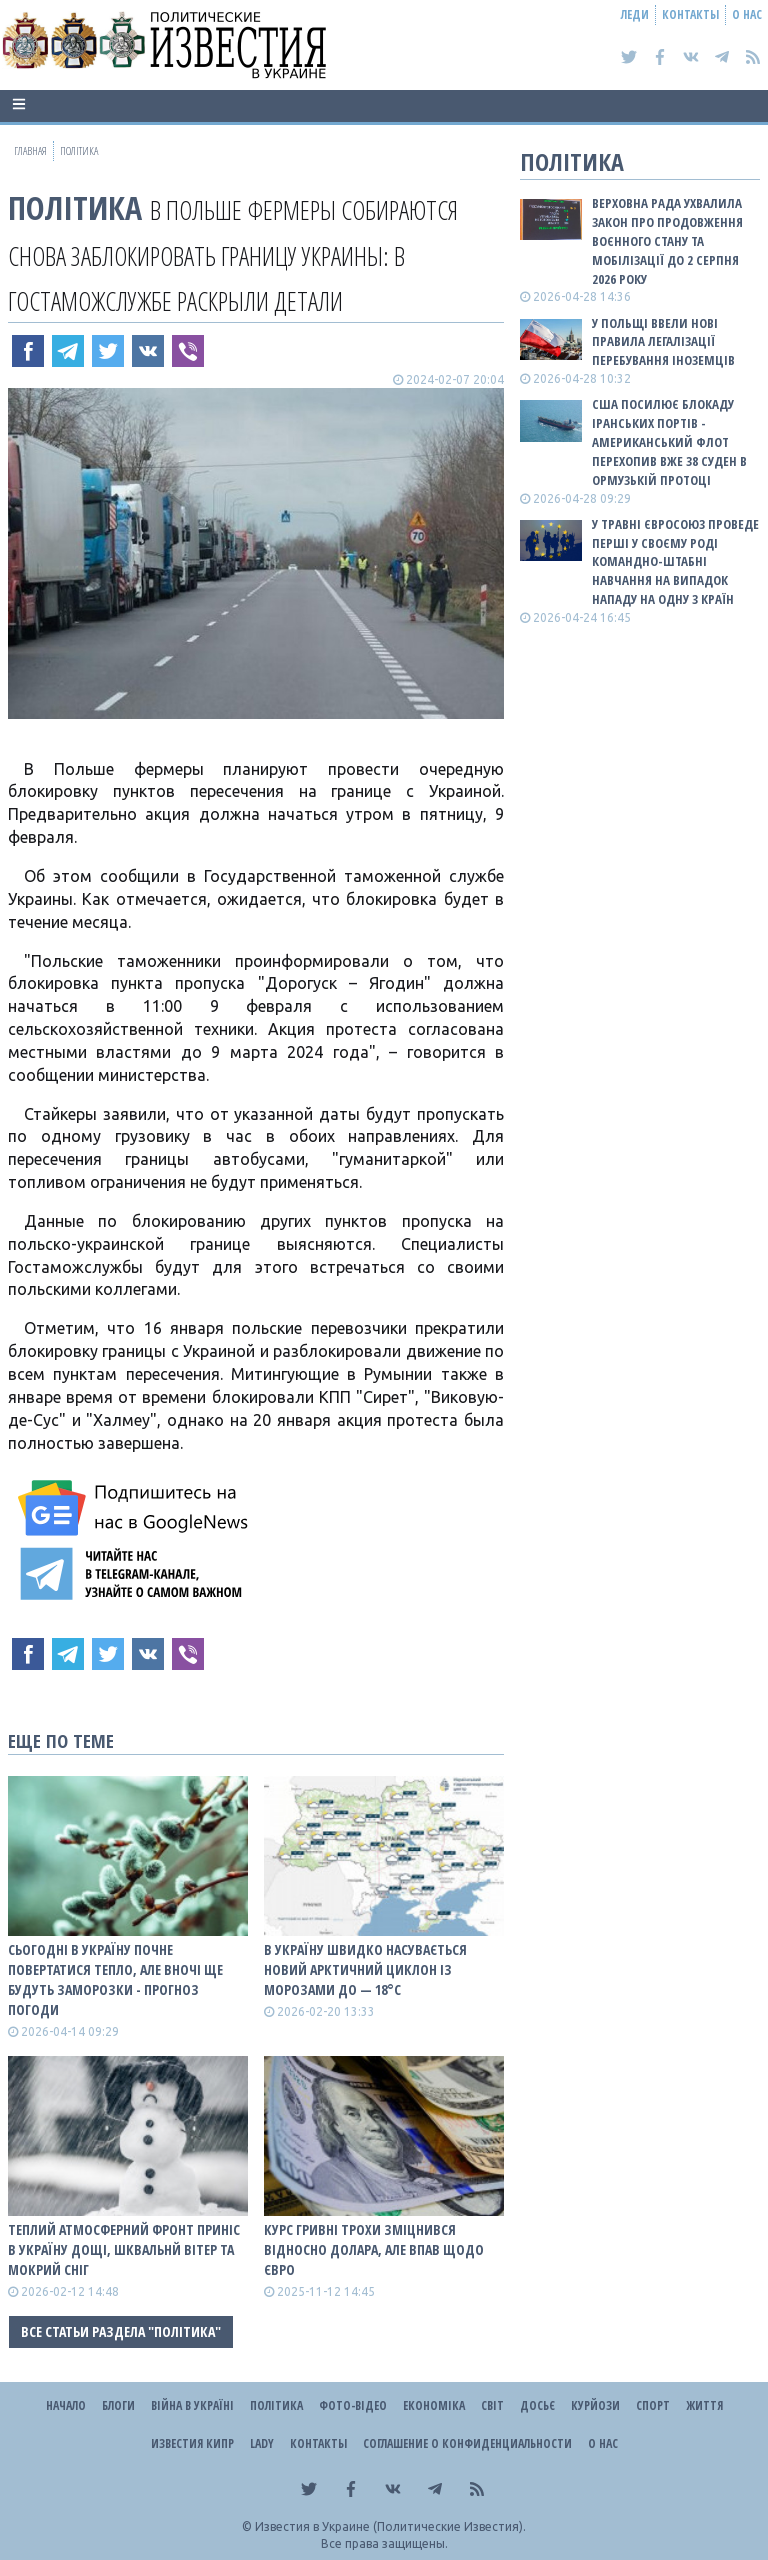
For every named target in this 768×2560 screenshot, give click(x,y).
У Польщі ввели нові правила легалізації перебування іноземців (663, 342)
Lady (262, 2443)
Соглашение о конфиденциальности (467, 2443)
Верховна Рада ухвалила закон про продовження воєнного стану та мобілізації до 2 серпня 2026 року (667, 240)
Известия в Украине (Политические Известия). (390, 2526)
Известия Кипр (192, 2443)
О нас (747, 14)
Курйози (595, 2405)
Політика (75, 207)
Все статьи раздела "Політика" (121, 2331)
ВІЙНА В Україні (192, 2405)
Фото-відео (353, 2405)
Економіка (434, 2405)
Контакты (690, 14)
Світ (492, 2405)
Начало (66, 2405)
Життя (704, 2405)
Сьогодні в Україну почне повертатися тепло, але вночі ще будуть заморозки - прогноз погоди (115, 1979)
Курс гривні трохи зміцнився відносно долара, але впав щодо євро (374, 2249)
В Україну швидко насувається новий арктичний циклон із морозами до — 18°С (365, 1969)
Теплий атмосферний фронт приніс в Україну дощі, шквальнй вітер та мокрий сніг (124, 2249)
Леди (635, 14)
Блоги (118, 2405)
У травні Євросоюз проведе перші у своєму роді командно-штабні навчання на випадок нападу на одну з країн (675, 561)
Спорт (653, 2405)
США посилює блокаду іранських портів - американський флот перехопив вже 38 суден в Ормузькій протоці (669, 441)
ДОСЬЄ (537, 2405)
